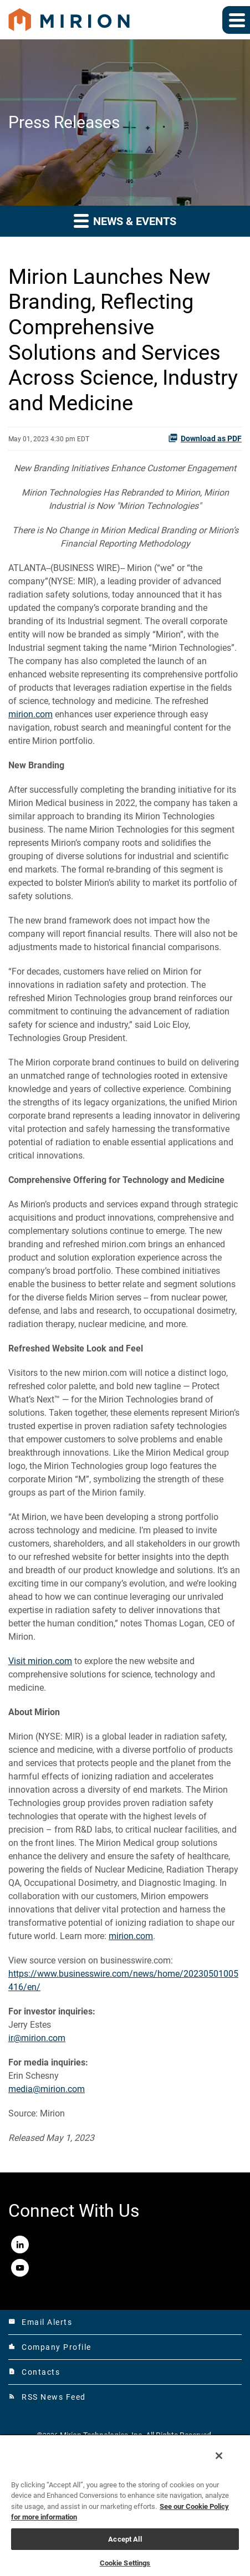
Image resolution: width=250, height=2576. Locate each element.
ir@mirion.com (36, 2038)
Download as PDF (205, 438)
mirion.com (30, 714)
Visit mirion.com (40, 1661)
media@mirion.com (46, 2089)
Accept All (124, 2539)
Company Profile (49, 2347)
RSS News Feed (47, 2397)
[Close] (219, 2456)
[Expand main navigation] (236, 20)
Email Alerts (40, 2322)
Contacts (34, 2372)
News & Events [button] (125, 220)
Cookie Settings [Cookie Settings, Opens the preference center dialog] (125, 2563)
